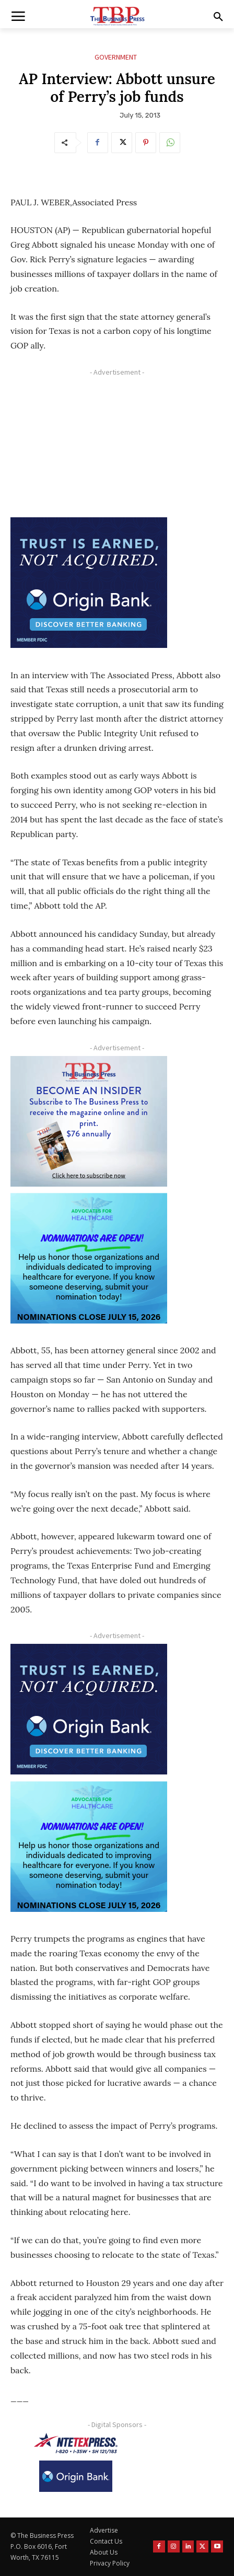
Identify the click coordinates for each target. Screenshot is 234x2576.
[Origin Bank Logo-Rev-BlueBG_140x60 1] (75, 2476)
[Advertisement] (88, 445)
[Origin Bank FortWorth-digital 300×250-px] (88, 582)
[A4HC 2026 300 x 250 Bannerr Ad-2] (88, 1258)
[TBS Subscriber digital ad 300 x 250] (88, 1121)
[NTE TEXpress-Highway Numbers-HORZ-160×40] (75, 2443)
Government (115, 57)
